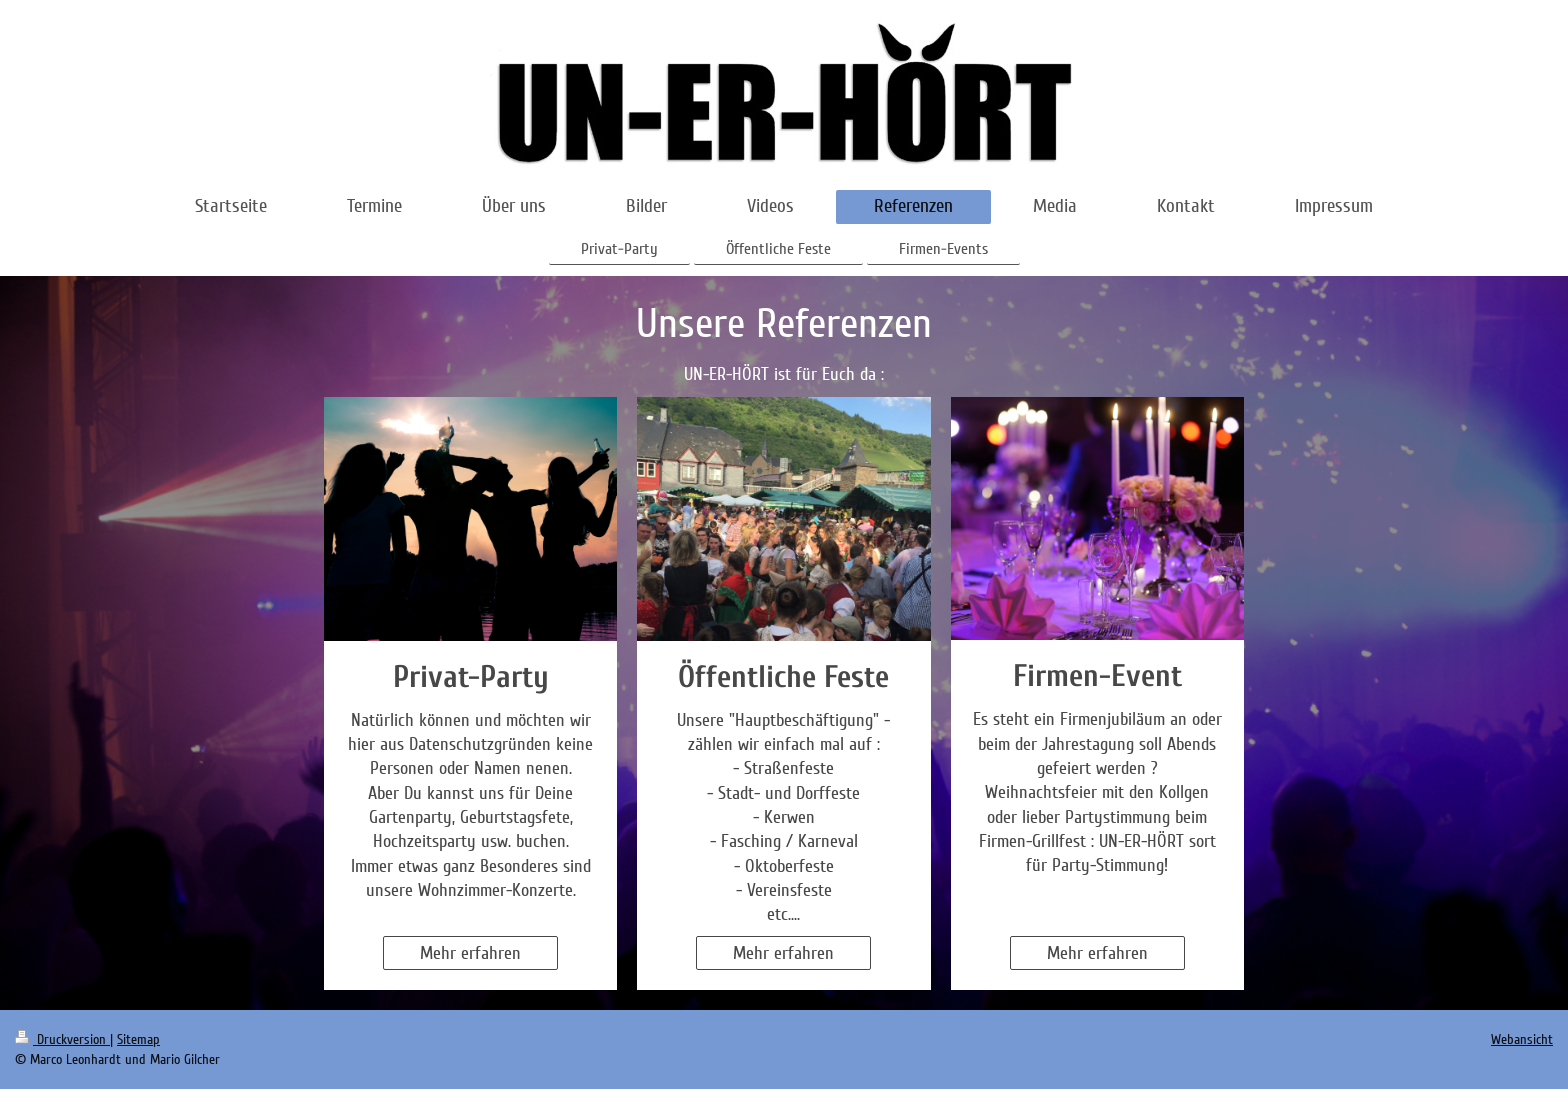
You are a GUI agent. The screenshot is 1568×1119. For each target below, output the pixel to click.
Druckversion (62, 1039)
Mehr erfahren (470, 953)
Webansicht (1522, 1039)
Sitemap (138, 1039)
